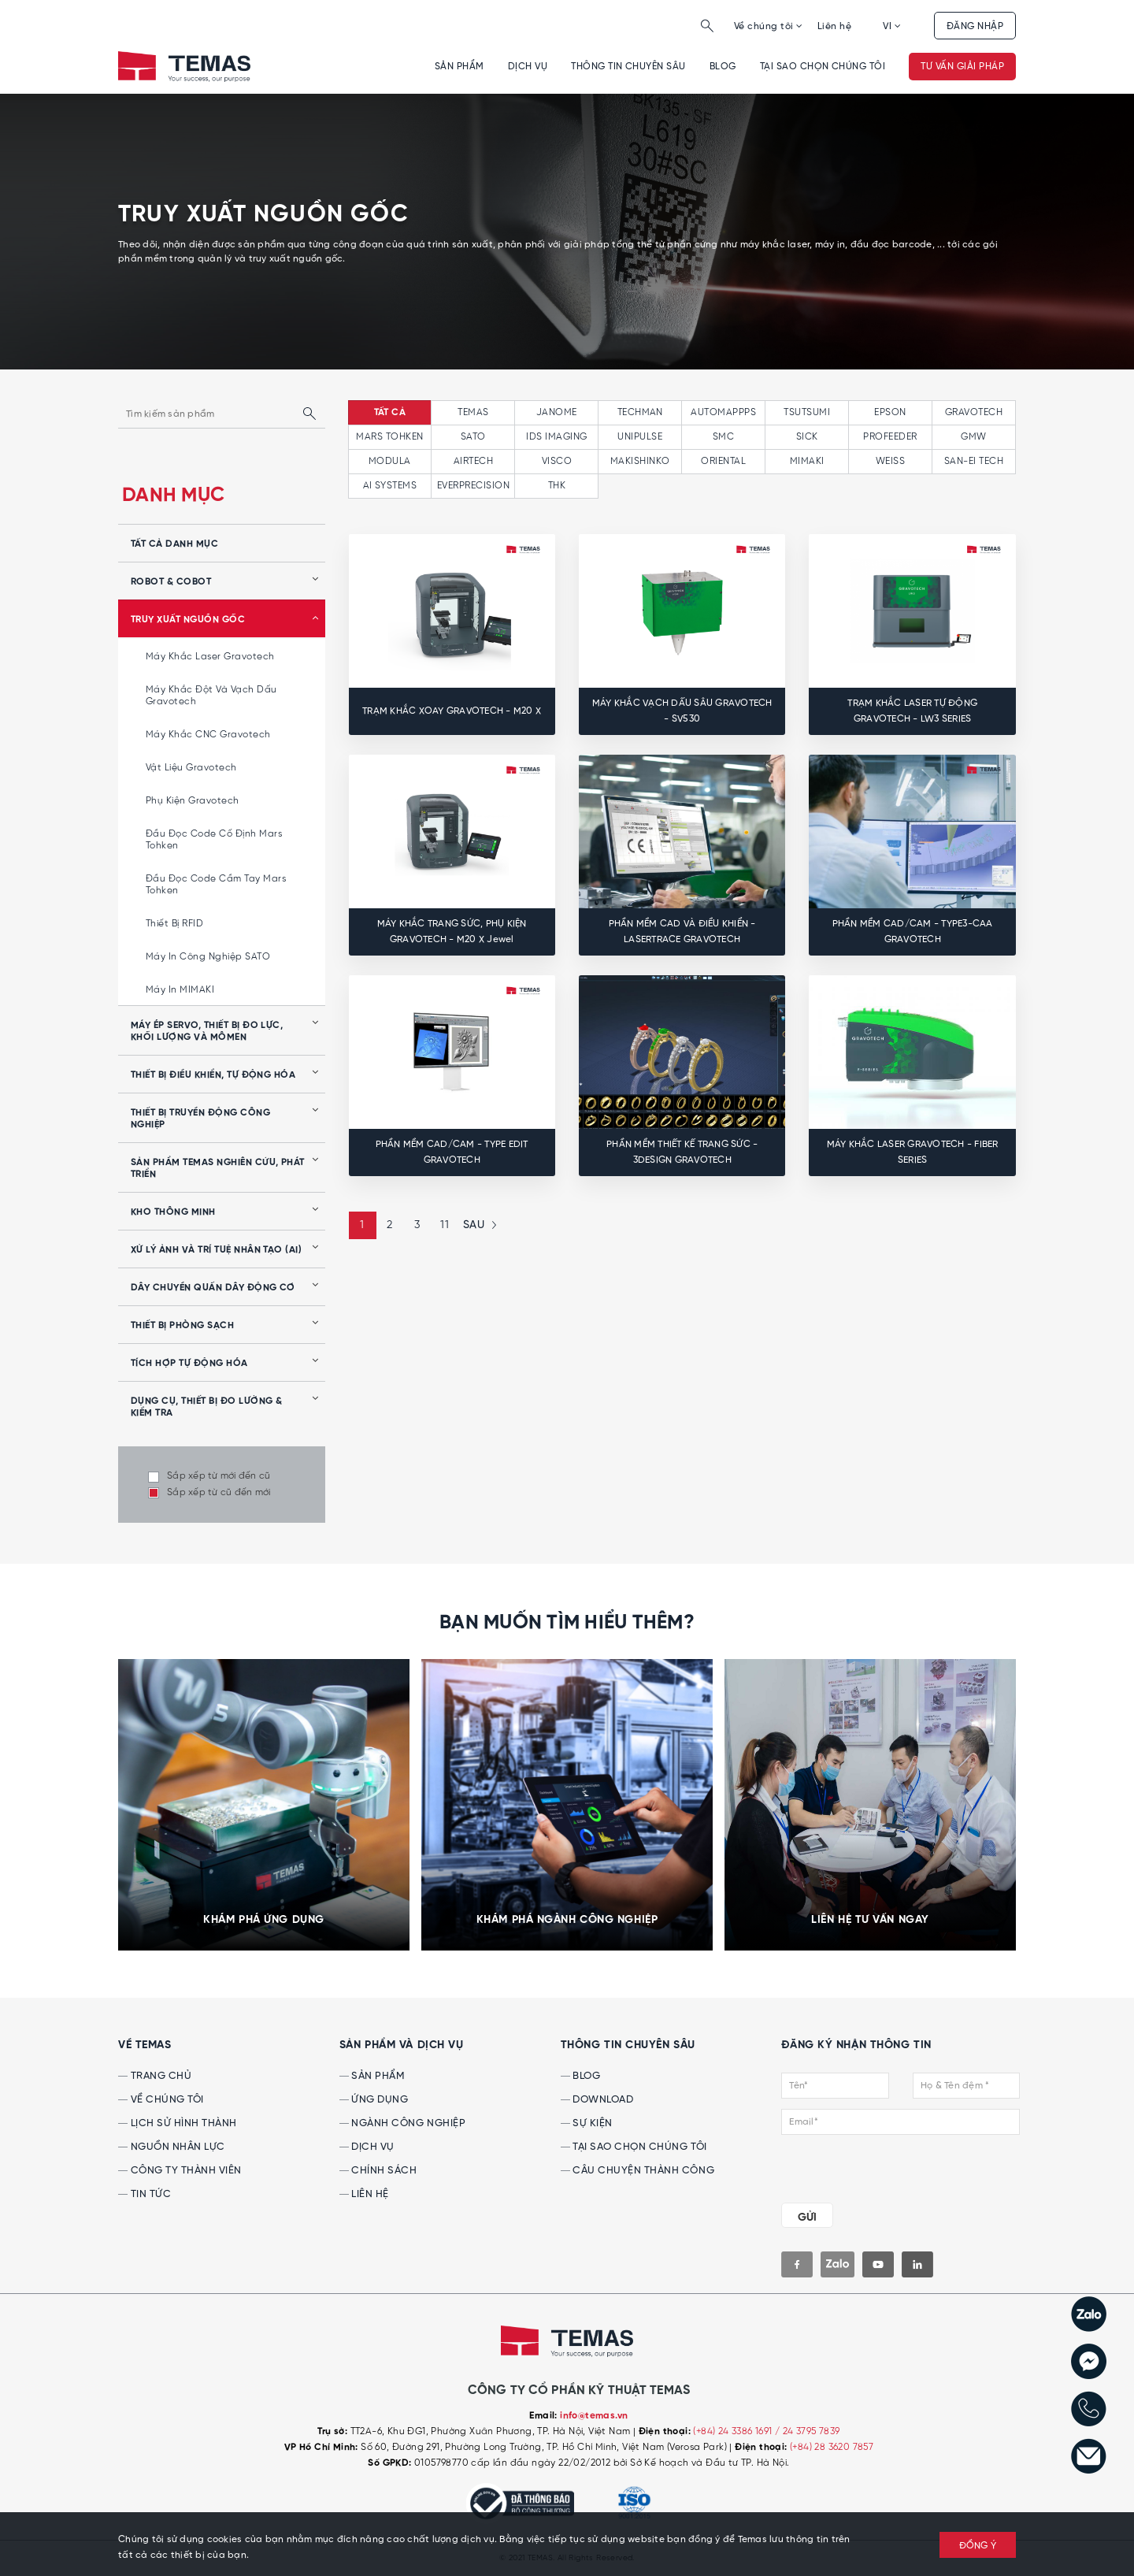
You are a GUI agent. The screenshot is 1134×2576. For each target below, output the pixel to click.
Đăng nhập (975, 26)
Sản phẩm (459, 66)
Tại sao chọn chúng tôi (823, 66)
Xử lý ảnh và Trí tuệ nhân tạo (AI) (216, 1250)
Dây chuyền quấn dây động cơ (213, 1288)
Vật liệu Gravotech (191, 768)
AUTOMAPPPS (723, 412)
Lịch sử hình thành (177, 2123)
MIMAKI (807, 461)
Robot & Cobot (171, 582)
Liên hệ (834, 26)
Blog (723, 66)
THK (556, 486)
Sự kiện (587, 2123)
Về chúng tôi (768, 26)
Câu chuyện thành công (637, 2171)
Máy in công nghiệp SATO (208, 957)
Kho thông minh (173, 1212)
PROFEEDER (890, 437)
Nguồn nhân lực (171, 2147)
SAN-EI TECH (973, 461)
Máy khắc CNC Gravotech (208, 734)
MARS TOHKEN (389, 437)
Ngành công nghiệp (402, 2123)
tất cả (390, 413)
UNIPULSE (639, 437)
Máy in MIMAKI (180, 990)
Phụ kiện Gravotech (192, 801)
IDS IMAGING (556, 437)
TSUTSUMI (807, 412)
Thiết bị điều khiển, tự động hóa (213, 1075)
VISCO (557, 461)
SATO (473, 437)
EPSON (890, 412)
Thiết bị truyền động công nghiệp (200, 1119)
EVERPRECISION (473, 486)
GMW (973, 437)
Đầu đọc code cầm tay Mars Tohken (216, 885)
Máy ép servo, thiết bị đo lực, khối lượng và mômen (207, 1031)
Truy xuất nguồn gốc (188, 620)
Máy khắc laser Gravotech (210, 656)
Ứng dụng (374, 2100)
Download (597, 2100)
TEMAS (473, 412)
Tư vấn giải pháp (962, 66)
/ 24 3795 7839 (807, 2431)
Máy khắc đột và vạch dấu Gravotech (211, 696)
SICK (807, 437)
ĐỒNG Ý (978, 2546)
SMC (723, 437)
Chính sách (378, 2171)
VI (892, 26)
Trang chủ (154, 2076)
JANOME (556, 412)
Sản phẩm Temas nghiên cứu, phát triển (218, 1168)
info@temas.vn (594, 2416)
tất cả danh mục (174, 544)
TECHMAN (640, 412)
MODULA (390, 461)
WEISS (890, 461)
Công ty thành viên (180, 2171)
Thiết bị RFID (174, 924)
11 (444, 1225)
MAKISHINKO (640, 461)
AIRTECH (473, 461)
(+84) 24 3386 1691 (734, 2431)
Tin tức (144, 2194)
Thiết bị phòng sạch (182, 1326)
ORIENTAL (723, 461)
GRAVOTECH (973, 412)
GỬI (807, 2217)
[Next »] (478, 1225)
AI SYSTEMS (390, 486)
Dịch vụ (527, 66)
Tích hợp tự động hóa (189, 1363)
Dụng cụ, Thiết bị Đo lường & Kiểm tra (206, 1407)
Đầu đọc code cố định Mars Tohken (214, 840)
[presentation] (877, 2165)
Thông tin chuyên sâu (628, 66)
